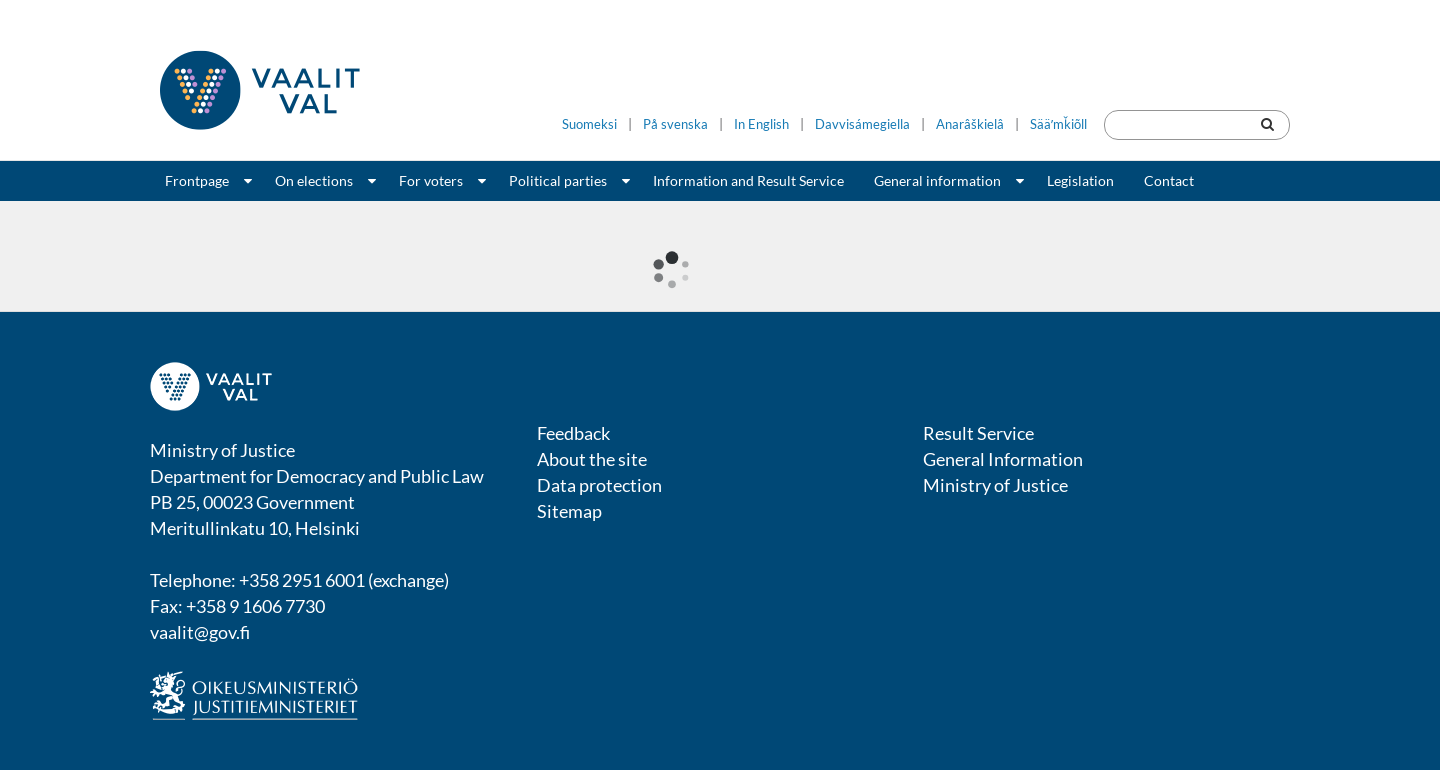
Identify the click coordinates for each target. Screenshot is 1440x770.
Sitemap (569, 511)
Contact (1169, 180)
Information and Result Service (748, 180)
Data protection (599, 485)
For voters (431, 180)
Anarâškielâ (970, 124)
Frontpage (197, 180)
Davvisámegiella (862, 124)
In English (761, 124)
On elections (314, 180)
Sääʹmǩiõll (1058, 124)
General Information (1003, 459)
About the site (592, 459)
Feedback (573, 433)
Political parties (558, 180)
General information (937, 180)
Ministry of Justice (995, 485)
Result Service (978, 433)
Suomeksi (589, 124)
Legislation (1080, 180)
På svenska (675, 124)
